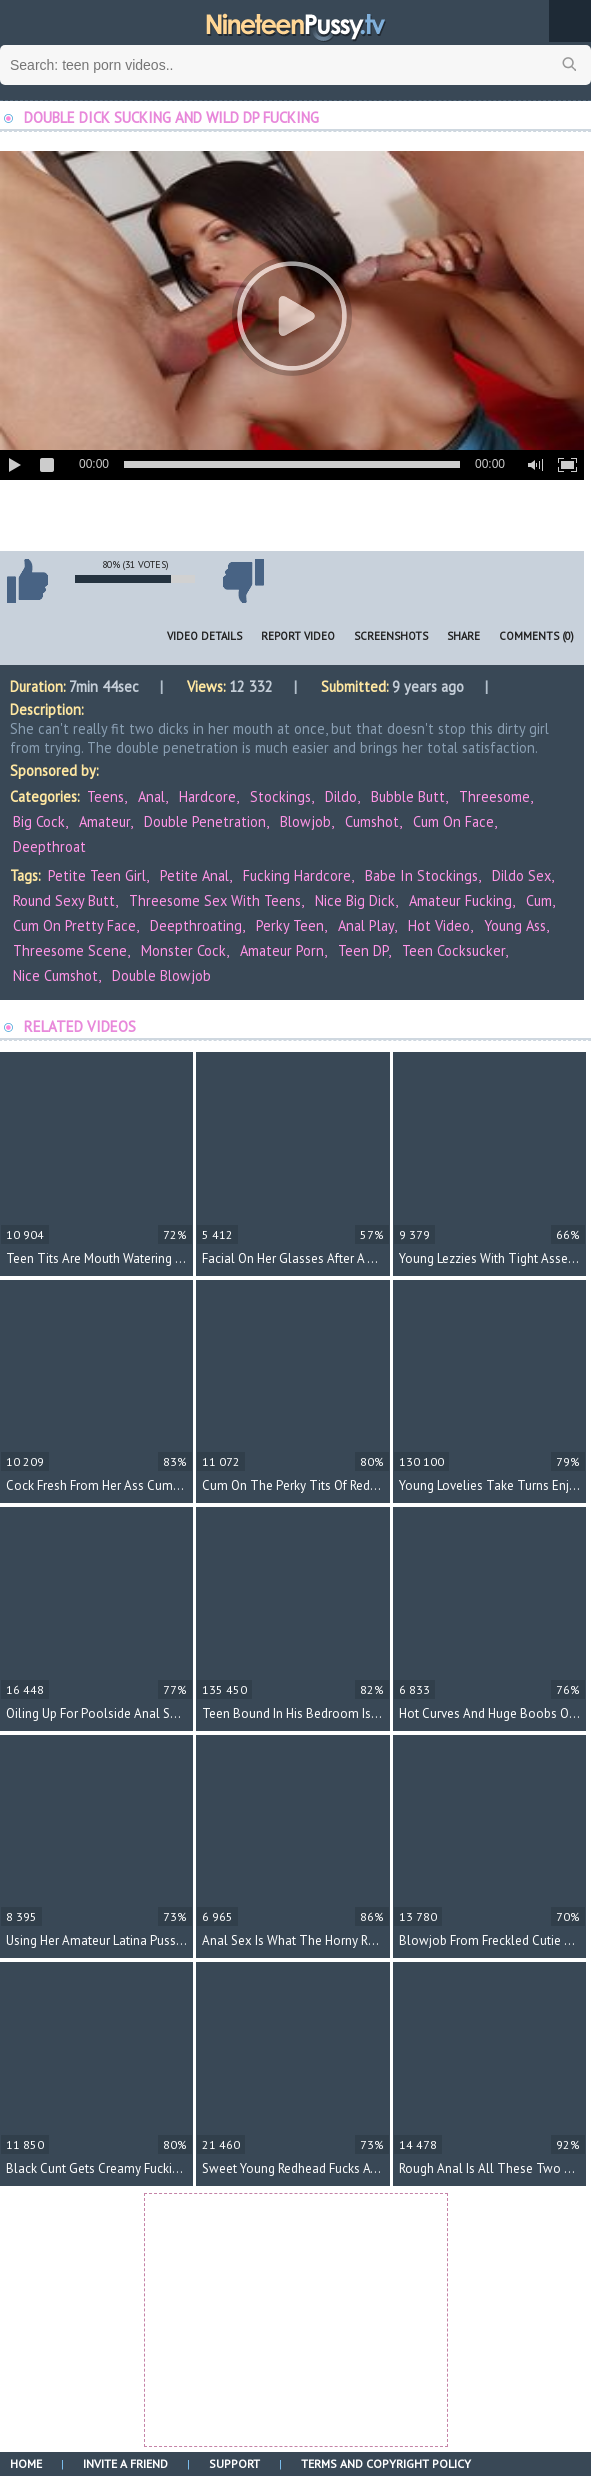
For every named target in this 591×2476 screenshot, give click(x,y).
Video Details (204, 636)
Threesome (494, 796)
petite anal (194, 875)
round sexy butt (64, 900)
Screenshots (391, 636)
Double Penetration (205, 821)
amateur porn (282, 950)
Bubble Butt (408, 796)
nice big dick (355, 900)
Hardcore (207, 796)
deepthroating (196, 925)
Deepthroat (49, 846)
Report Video (298, 636)
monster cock (183, 950)
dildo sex (521, 875)
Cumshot (372, 821)
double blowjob (161, 975)
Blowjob (305, 821)
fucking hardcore (297, 875)
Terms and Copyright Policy (386, 2463)
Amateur (104, 821)
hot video (439, 925)
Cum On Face (453, 821)
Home (26, 2463)
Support (234, 2463)
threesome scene (70, 950)
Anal (151, 796)
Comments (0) (536, 636)
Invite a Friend (125, 2463)
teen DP (363, 950)
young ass (515, 925)
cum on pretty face (74, 925)
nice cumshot (55, 975)
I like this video (27, 581)
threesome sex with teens (215, 900)
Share (463, 636)
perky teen (290, 925)
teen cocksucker (453, 950)
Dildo (341, 796)
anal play (366, 925)
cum (539, 900)
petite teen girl (97, 875)
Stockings (280, 796)
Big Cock (39, 821)
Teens (105, 796)
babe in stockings (421, 875)
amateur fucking (460, 900)
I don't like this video (243, 581)
